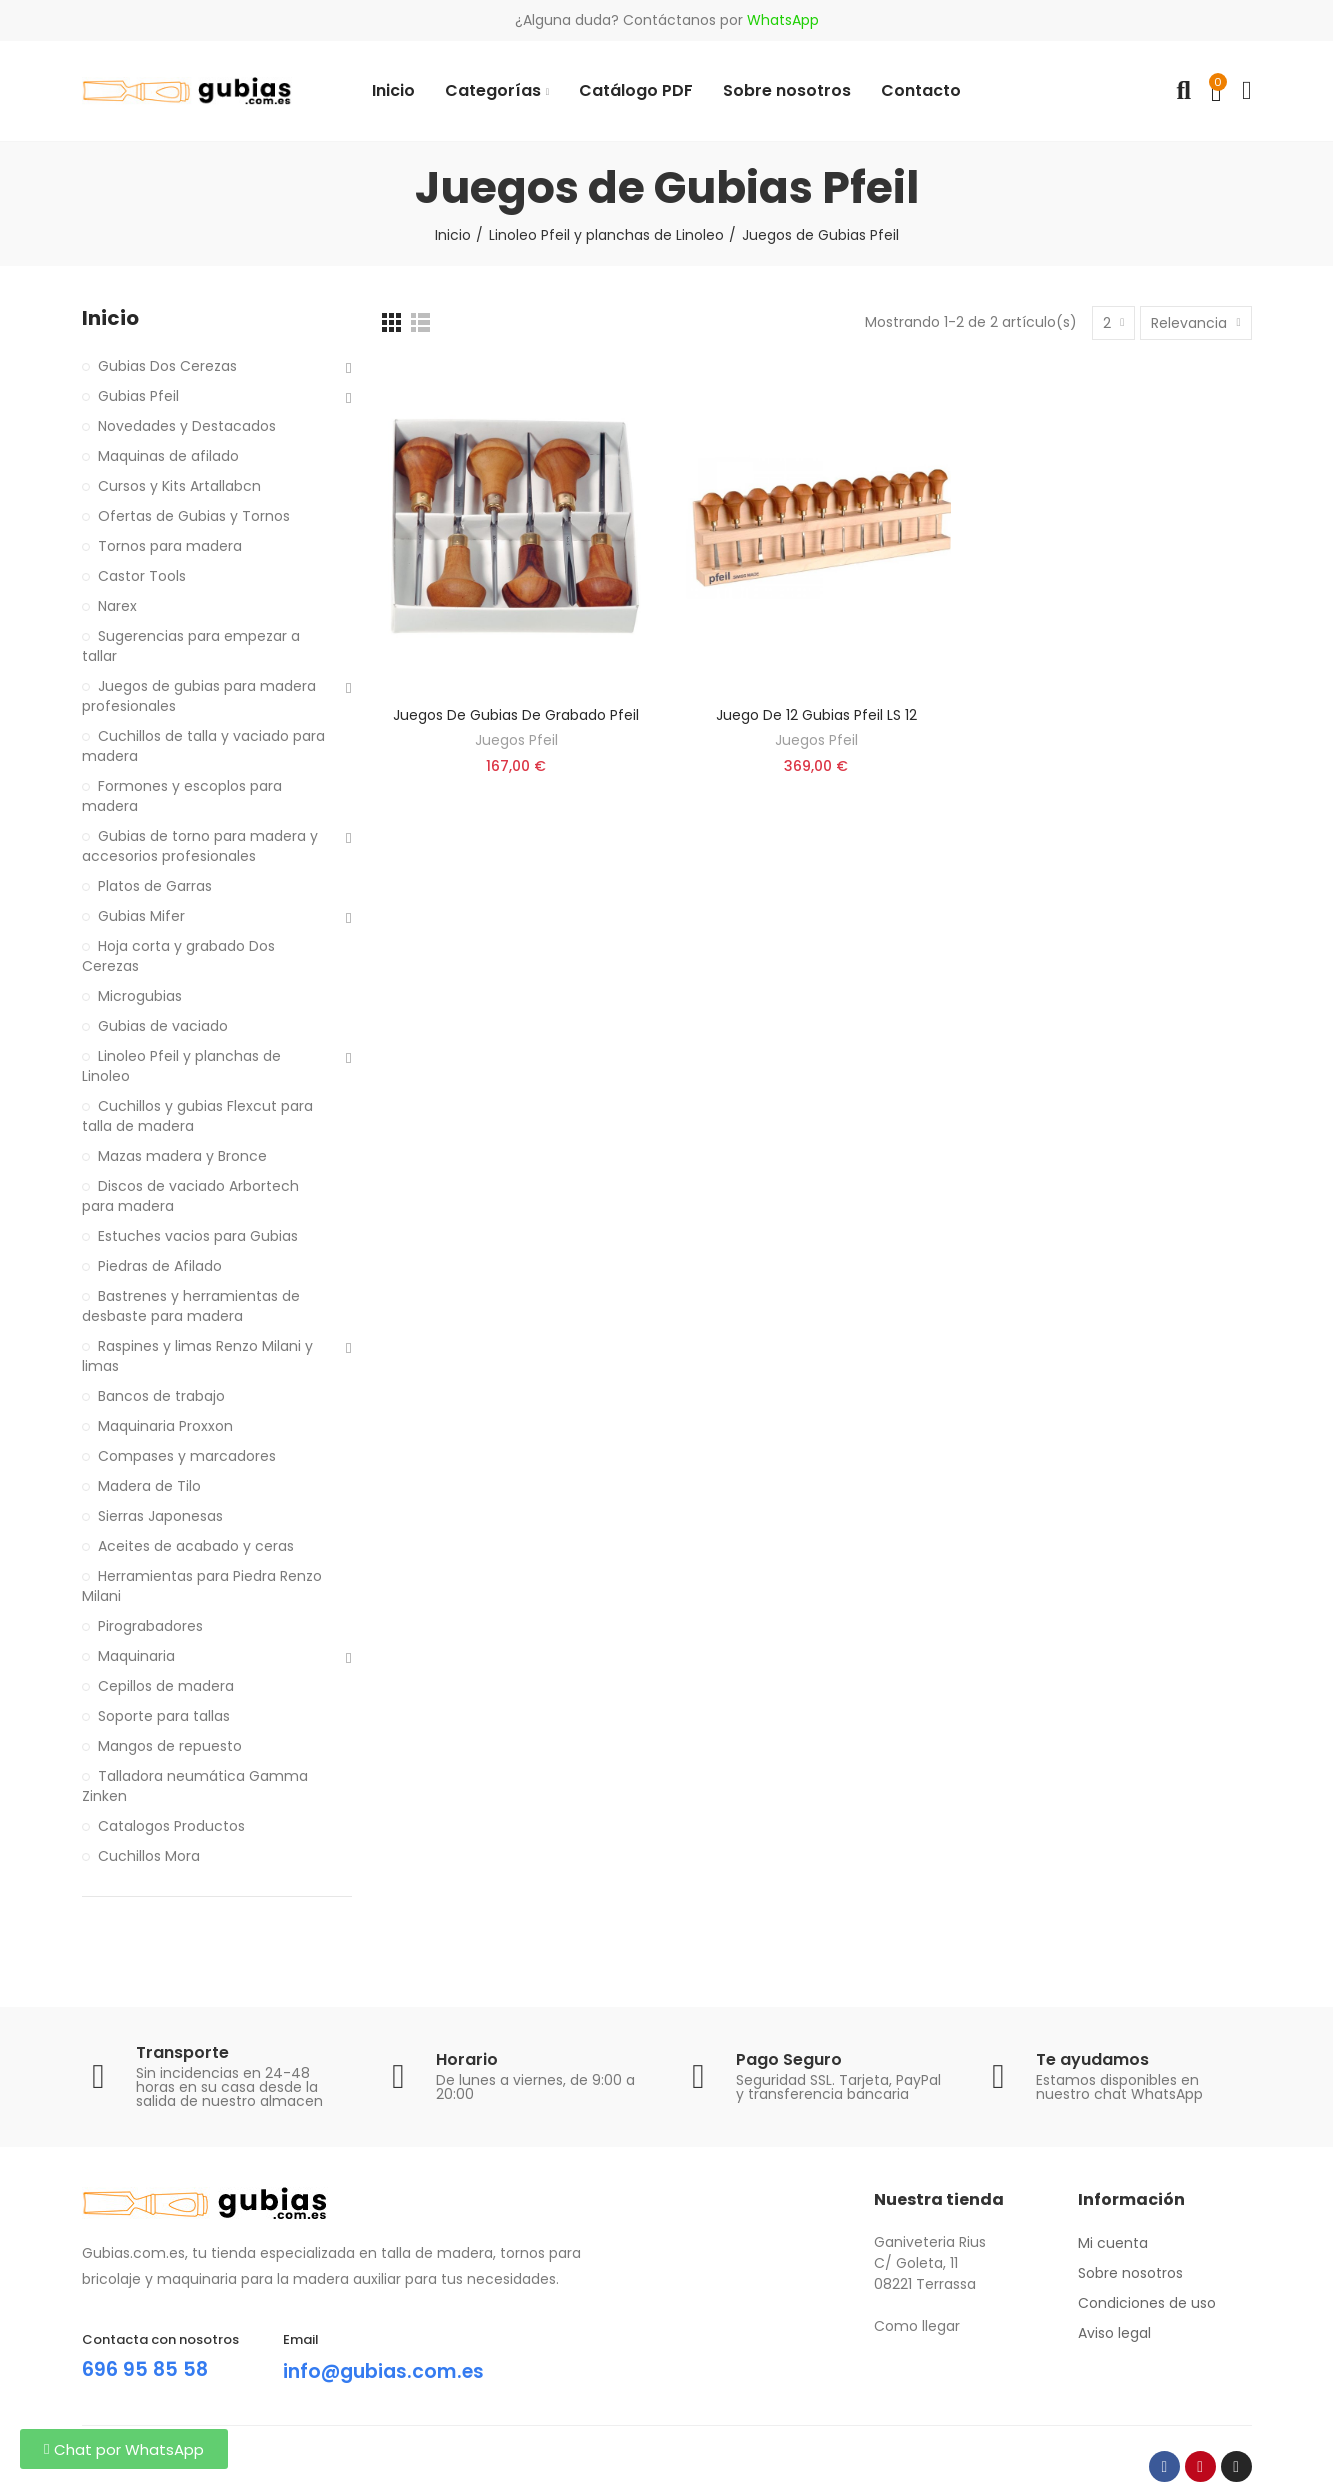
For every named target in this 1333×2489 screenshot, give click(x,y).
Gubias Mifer (141, 916)
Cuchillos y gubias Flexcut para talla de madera (197, 1116)
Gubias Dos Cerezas (167, 366)
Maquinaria (136, 1656)
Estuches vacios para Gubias (198, 1236)
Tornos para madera (170, 546)
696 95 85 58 (146, 2369)
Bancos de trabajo (161, 1396)
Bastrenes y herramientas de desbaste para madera (191, 1306)
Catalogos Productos (171, 1826)
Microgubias (140, 996)
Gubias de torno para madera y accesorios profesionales (200, 846)
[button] (124, 2449)
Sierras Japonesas (160, 1516)
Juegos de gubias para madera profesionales (199, 696)
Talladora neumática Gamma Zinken (195, 1786)
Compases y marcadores (187, 1456)
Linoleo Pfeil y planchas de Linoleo (181, 1066)
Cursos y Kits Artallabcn (179, 486)
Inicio (110, 318)
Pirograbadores (150, 1626)
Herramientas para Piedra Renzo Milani (202, 1586)
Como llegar (917, 2326)
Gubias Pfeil (138, 396)
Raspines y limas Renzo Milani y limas (197, 1356)
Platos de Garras (155, 886)
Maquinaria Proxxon (165, 1426)
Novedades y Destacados (187, 426)
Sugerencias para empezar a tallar (191, 646)
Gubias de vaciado (163, 1026)
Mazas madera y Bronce (182, 1156)
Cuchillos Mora (149, 1856)
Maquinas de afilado (168, 456)
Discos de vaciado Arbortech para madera (190, 1196)
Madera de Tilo (149, 1486)
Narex (117, 606)
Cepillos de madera (166, 1686)
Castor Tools (142, 576)
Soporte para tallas (164, 1716)
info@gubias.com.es (388, 2371)
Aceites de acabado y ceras (196, 1546)
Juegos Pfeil (516, 740)
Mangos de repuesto (170, 1746)
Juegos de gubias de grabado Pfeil (516, 715)
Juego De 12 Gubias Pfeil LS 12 (816, 715)
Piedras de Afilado (160, 1266)
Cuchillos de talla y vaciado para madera (203, 746)
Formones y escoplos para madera (182, 796)
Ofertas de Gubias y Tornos (194, 516)
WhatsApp (783, 20)
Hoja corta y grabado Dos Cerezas (178, 956)
